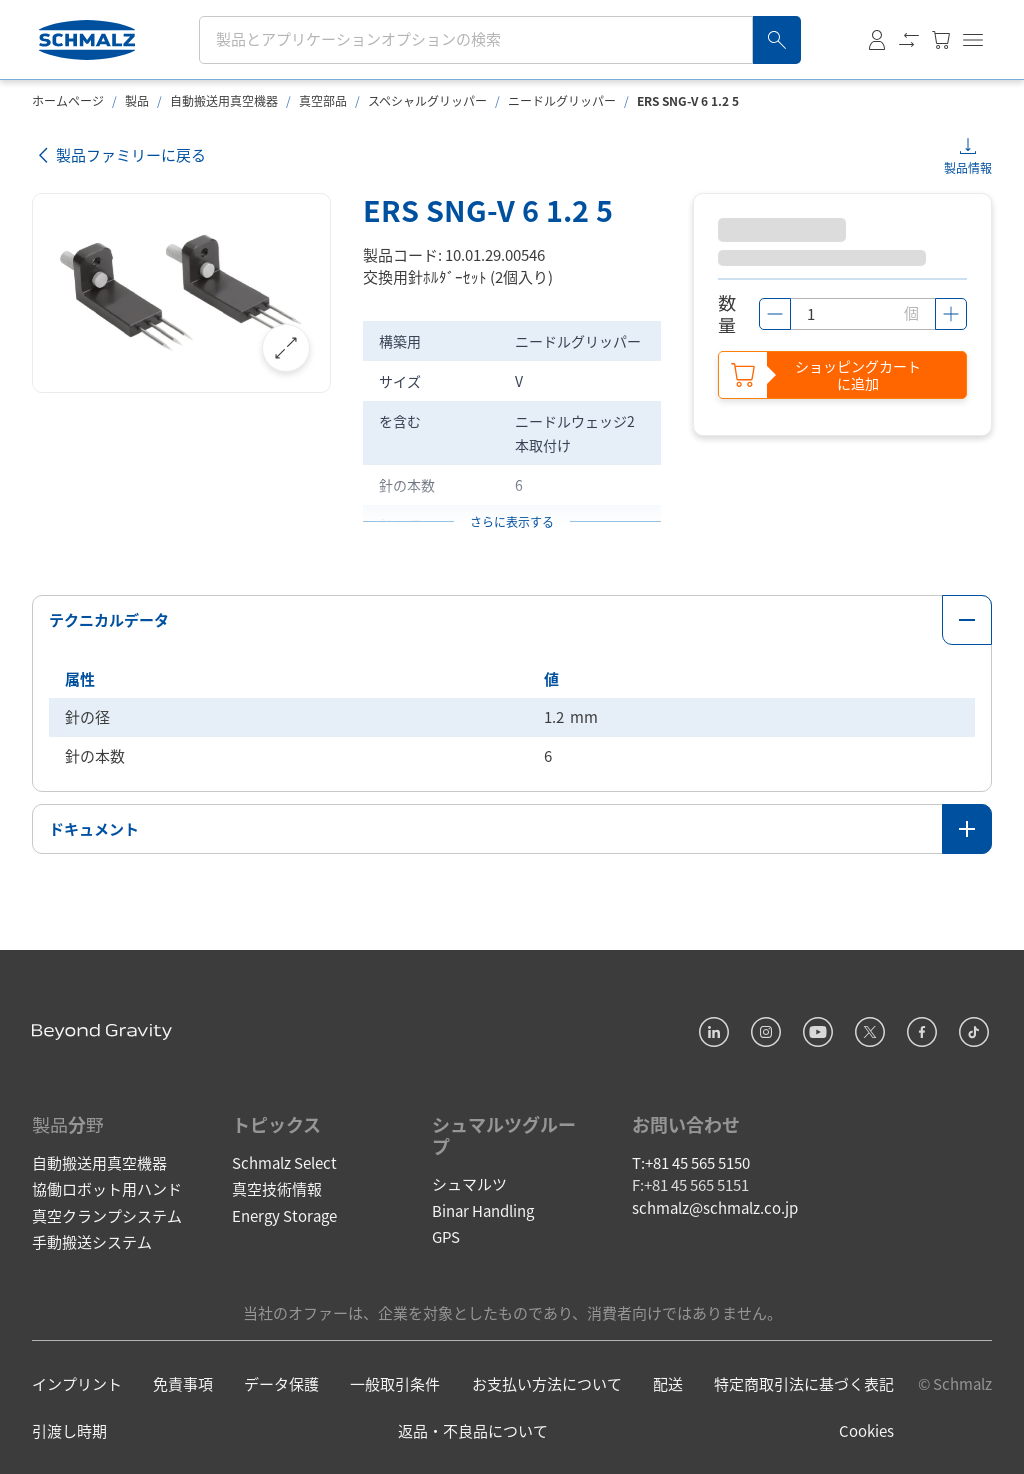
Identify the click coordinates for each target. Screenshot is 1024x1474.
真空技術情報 (277, 1188)
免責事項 (183, 1383)
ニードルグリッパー (562, 100)
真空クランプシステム (107, 1215)
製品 (137, 100)
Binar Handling (483, 1210)
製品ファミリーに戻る (119, 155)
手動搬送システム (92, 1241)
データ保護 (281, 1383)
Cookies (866, 1430)
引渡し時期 (69, 1430)
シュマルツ (469, 1183)
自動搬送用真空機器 (224, 100)
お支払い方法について (547, 1383)
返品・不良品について (473, 1430)
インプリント (77, 1383)
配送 (668, 1383)
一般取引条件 (395, 1383)
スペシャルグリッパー (427, 100)
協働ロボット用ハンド (107, 1188)
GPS (446, 1236)
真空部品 (323, 100)
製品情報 (968, 167)
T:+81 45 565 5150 (691, 1162)
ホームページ (68, 100)
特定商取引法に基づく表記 (804, 1383)
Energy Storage (284, 1215)
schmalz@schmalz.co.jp (715, 1207)
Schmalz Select (284, 1162)
